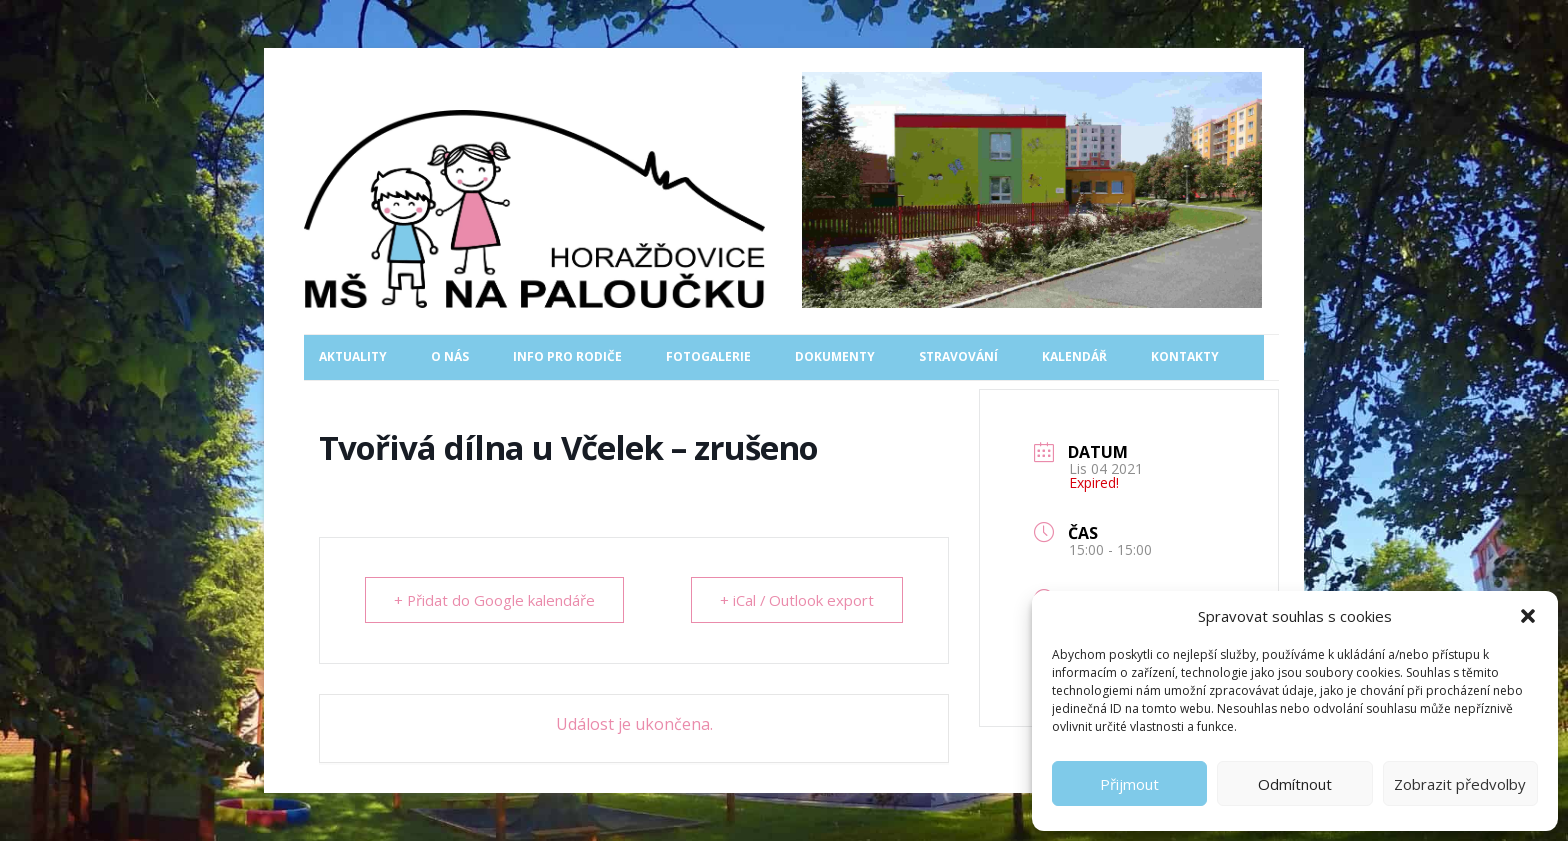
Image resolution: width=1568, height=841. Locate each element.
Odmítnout (1295, 784)
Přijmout (1129, 784)
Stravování (958, 356)
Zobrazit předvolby (1460, 784)
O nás (450, 356)
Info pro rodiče (567, 356)
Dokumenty (835, 356)
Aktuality (353, 356)
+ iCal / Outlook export (796, 600)
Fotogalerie (708, 356)
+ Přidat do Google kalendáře (495, 600)
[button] (1528, 616)
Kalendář (1074, 356)
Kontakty (1185, 356)
